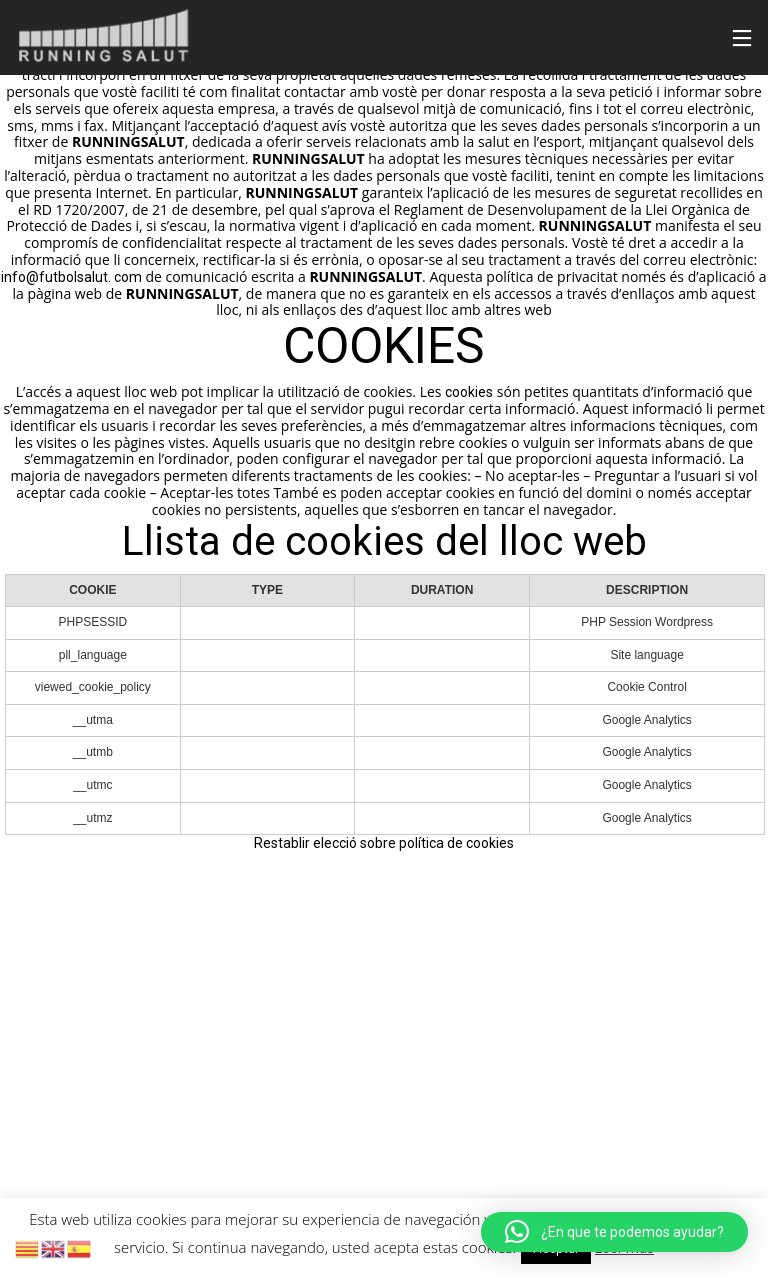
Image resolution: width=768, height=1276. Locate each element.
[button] (614, 1232)
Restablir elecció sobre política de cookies (384, 843)
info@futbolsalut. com (73, 277)
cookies (469, 392)
